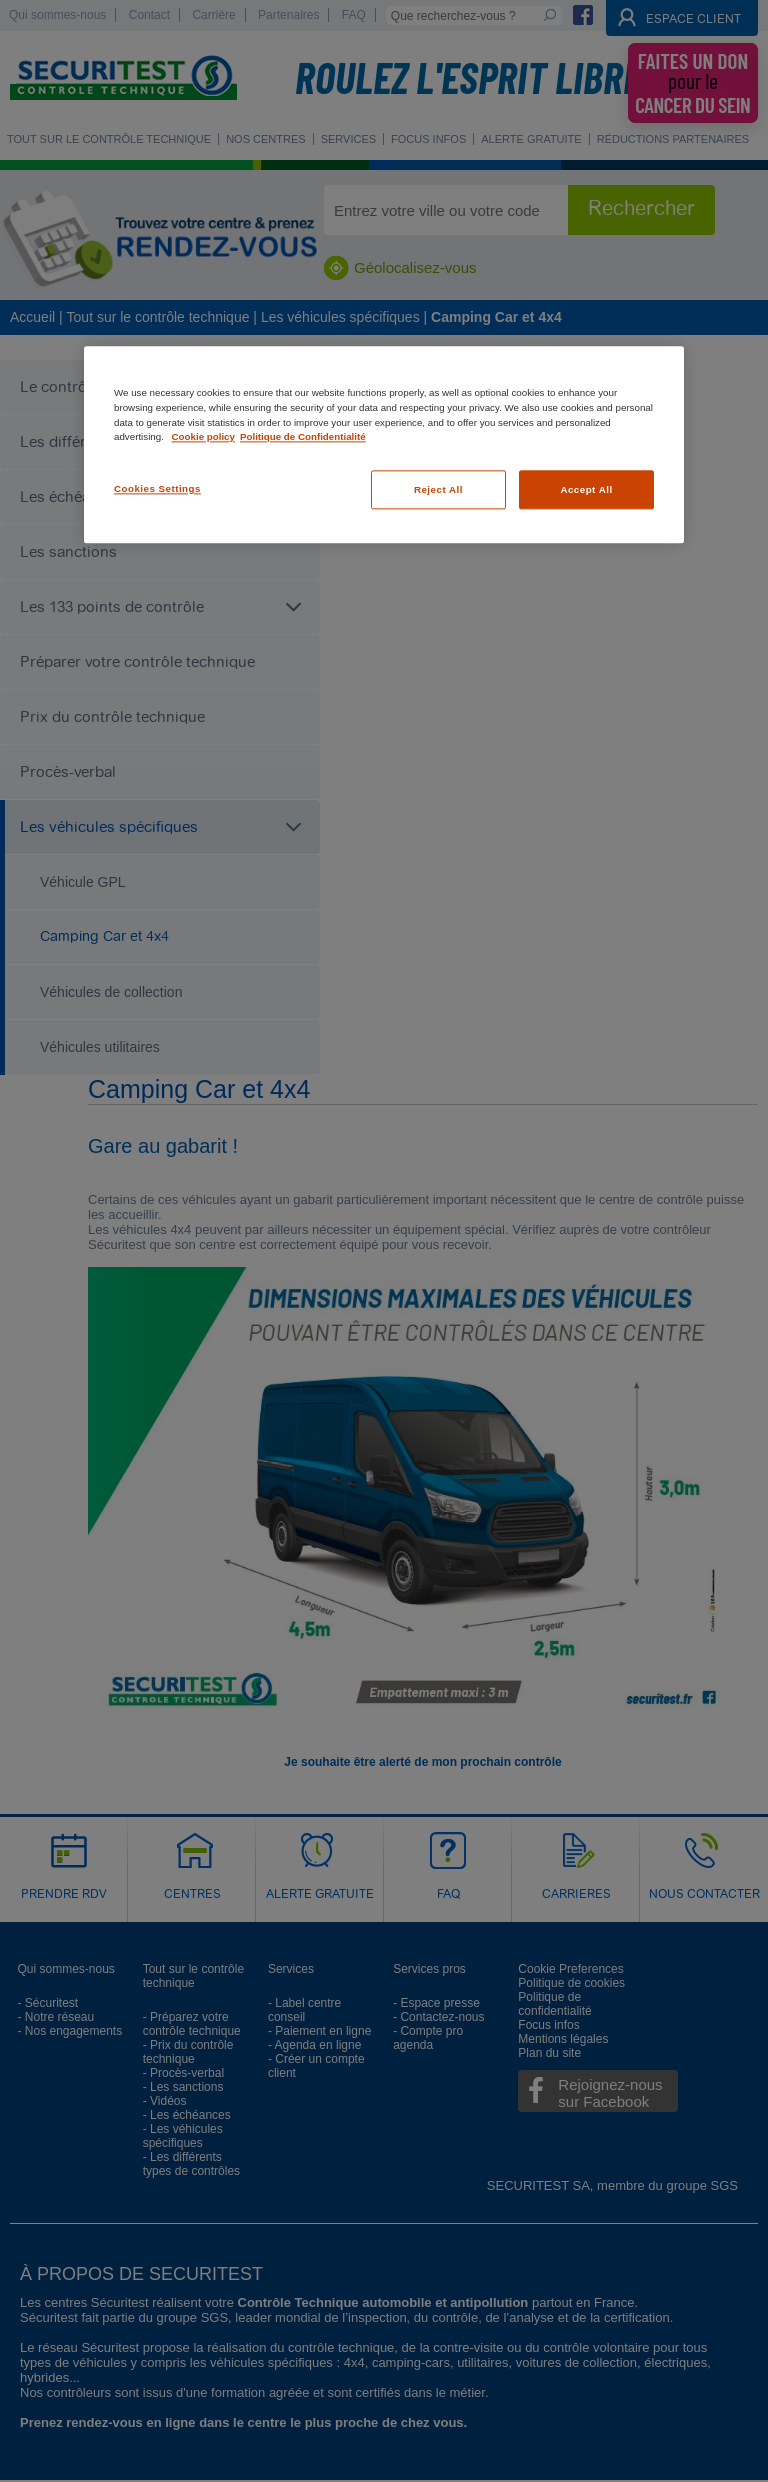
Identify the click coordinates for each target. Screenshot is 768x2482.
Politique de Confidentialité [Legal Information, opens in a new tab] (303, 437)
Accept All (586, 489)
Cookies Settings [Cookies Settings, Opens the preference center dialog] (157, 488)
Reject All (438, 489)
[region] (384, 445)
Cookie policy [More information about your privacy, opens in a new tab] (203, 437)
